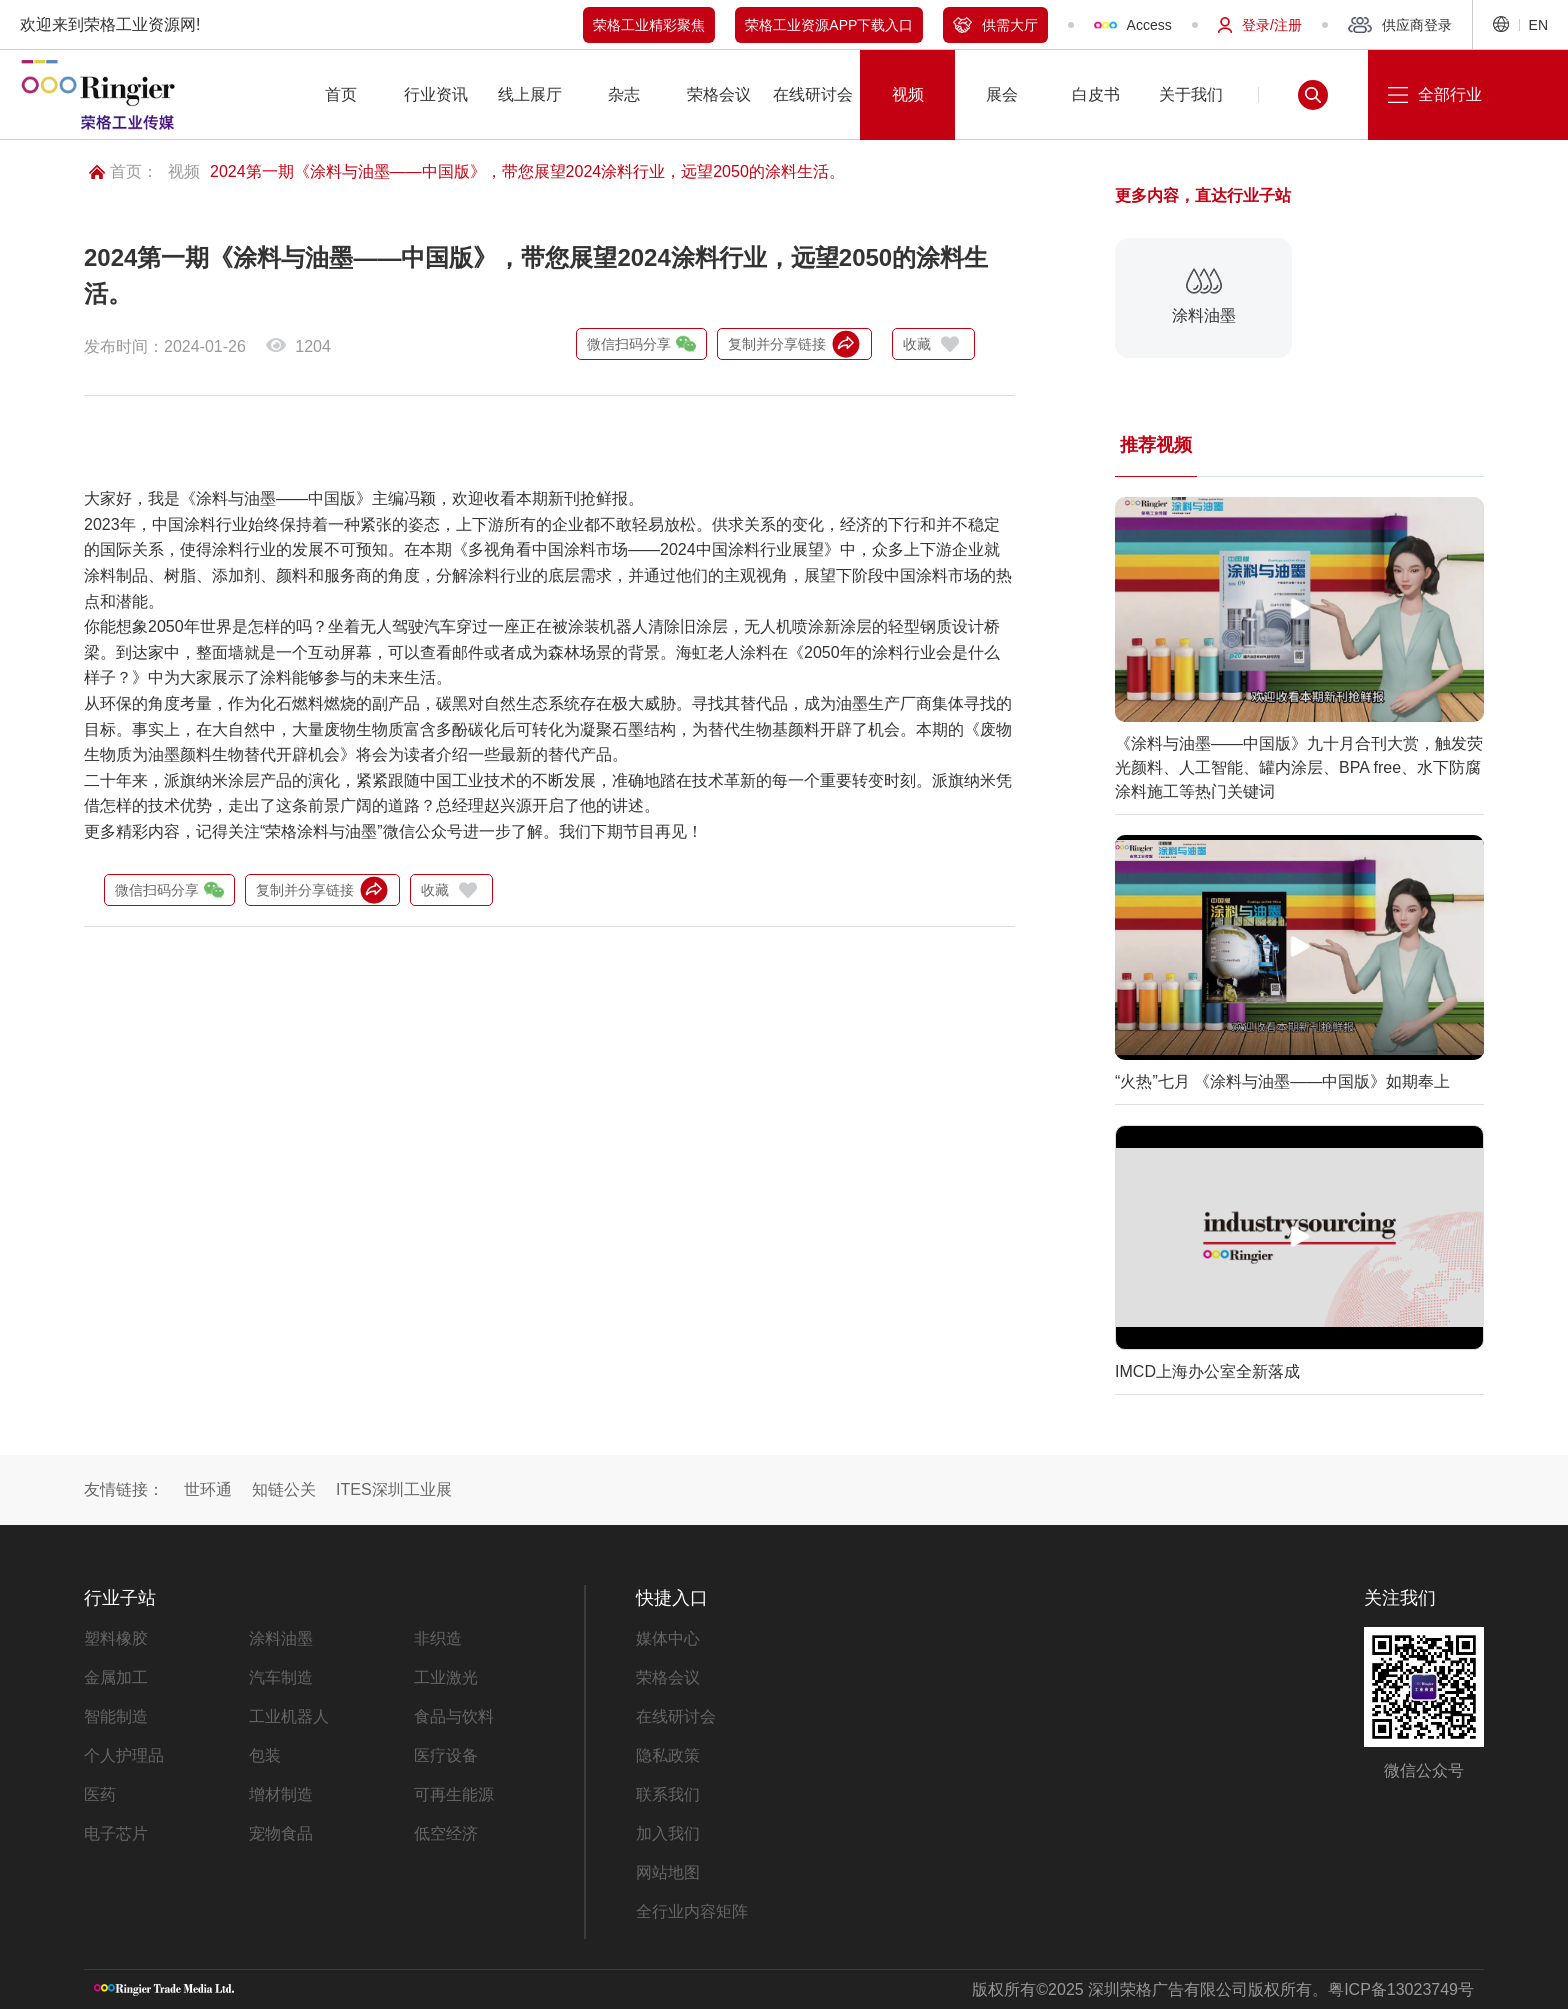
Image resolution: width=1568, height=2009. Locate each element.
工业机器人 (289, 1716)
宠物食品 (281, 1833)
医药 (100, 1794)
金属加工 (116, 1677)
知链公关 (284, 1489)
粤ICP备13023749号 (1401, 1989)
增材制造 (281, 1794)
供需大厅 (995, 25)
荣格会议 (668, 1677)
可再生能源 (454, 1794)
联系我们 (668, 1794)
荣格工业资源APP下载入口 (829, 25)
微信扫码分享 (641, 344)
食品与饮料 (454, 1716)
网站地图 (668, 1872)
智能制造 (116, 1716)
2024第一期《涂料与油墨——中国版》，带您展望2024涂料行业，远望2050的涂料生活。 (527, 171)
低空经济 (446, 1833)
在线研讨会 (676, 1716)
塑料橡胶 (116, 1638)
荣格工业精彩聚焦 (649, 25)
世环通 (208, 1489)
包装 (265, 1755)
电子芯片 (116, 1833)
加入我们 (668, 1833)
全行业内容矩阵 (692, 1911)
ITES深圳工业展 (394, 1489)
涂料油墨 (281, 1638)
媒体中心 (668, 1638)
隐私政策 (668, 1755)
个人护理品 (124, 1755)
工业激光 (446, 1677)
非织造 (438, 1638)
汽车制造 (281, 1677)
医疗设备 (446, 1755)
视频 (184, 171)
